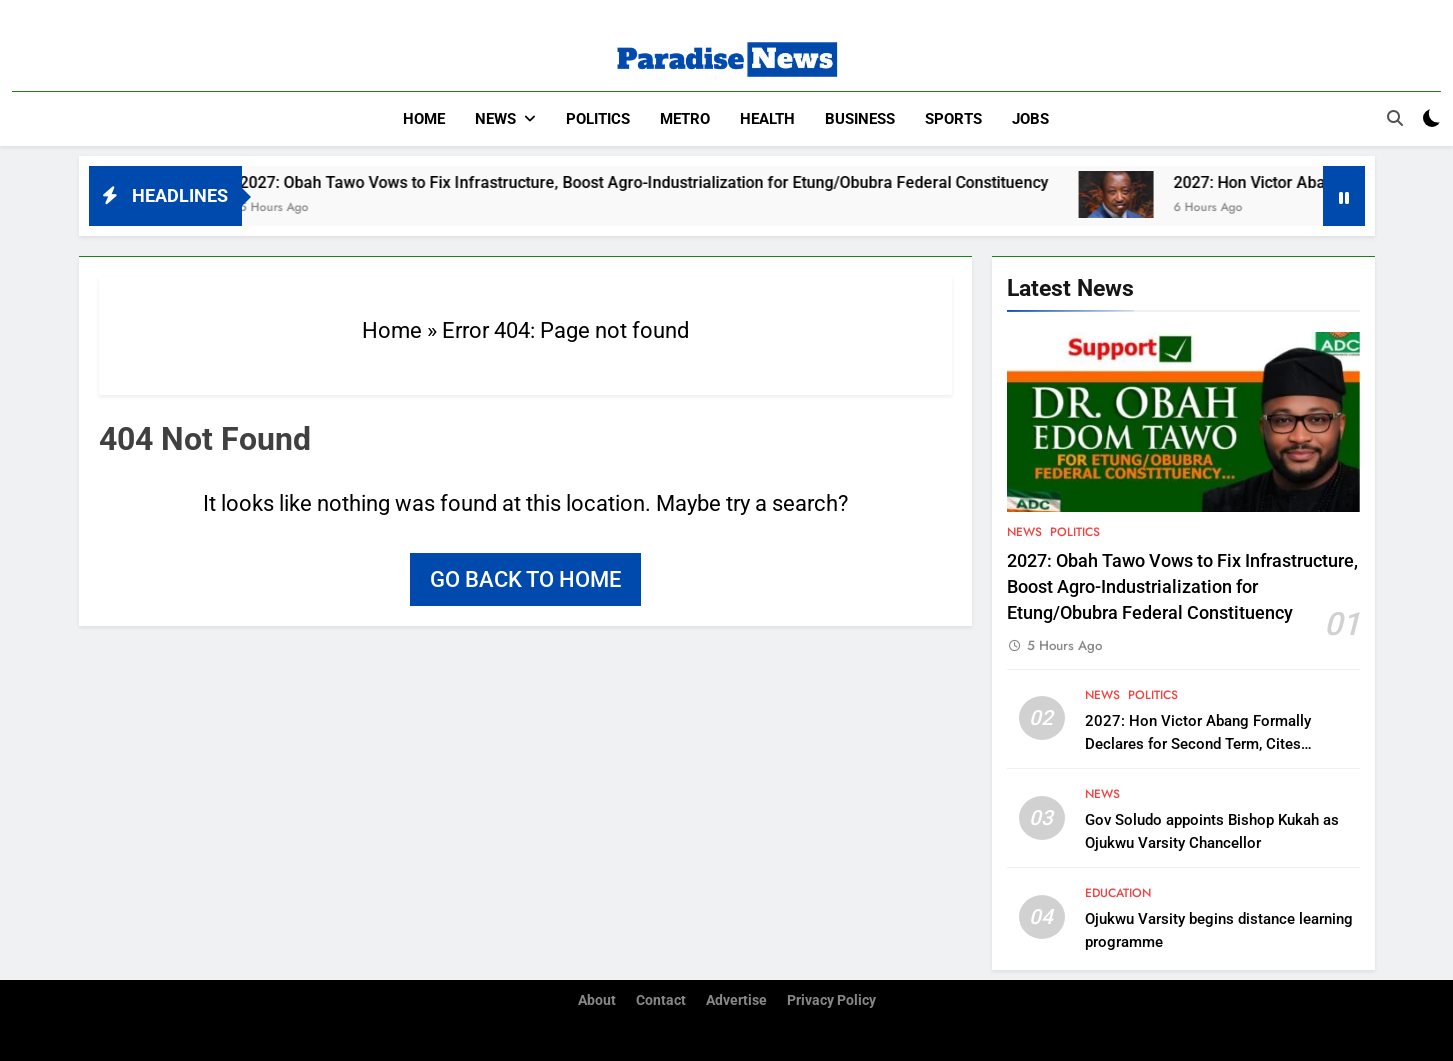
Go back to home (525, 579)
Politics (598, 119)
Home (424, 119)
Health (767, 119)
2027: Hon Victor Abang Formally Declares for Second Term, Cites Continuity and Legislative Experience (1210, 744)
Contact (661, 1000)
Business (860, 119)
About (597, 1000)
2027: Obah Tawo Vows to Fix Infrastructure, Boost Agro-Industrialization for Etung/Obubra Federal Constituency (677, 182)
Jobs (1030, 119)
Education (1118, 893)
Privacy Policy (831, 1000)
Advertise (736, 1000)
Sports (953, 119)
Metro (685, 119)
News (495, 119)
